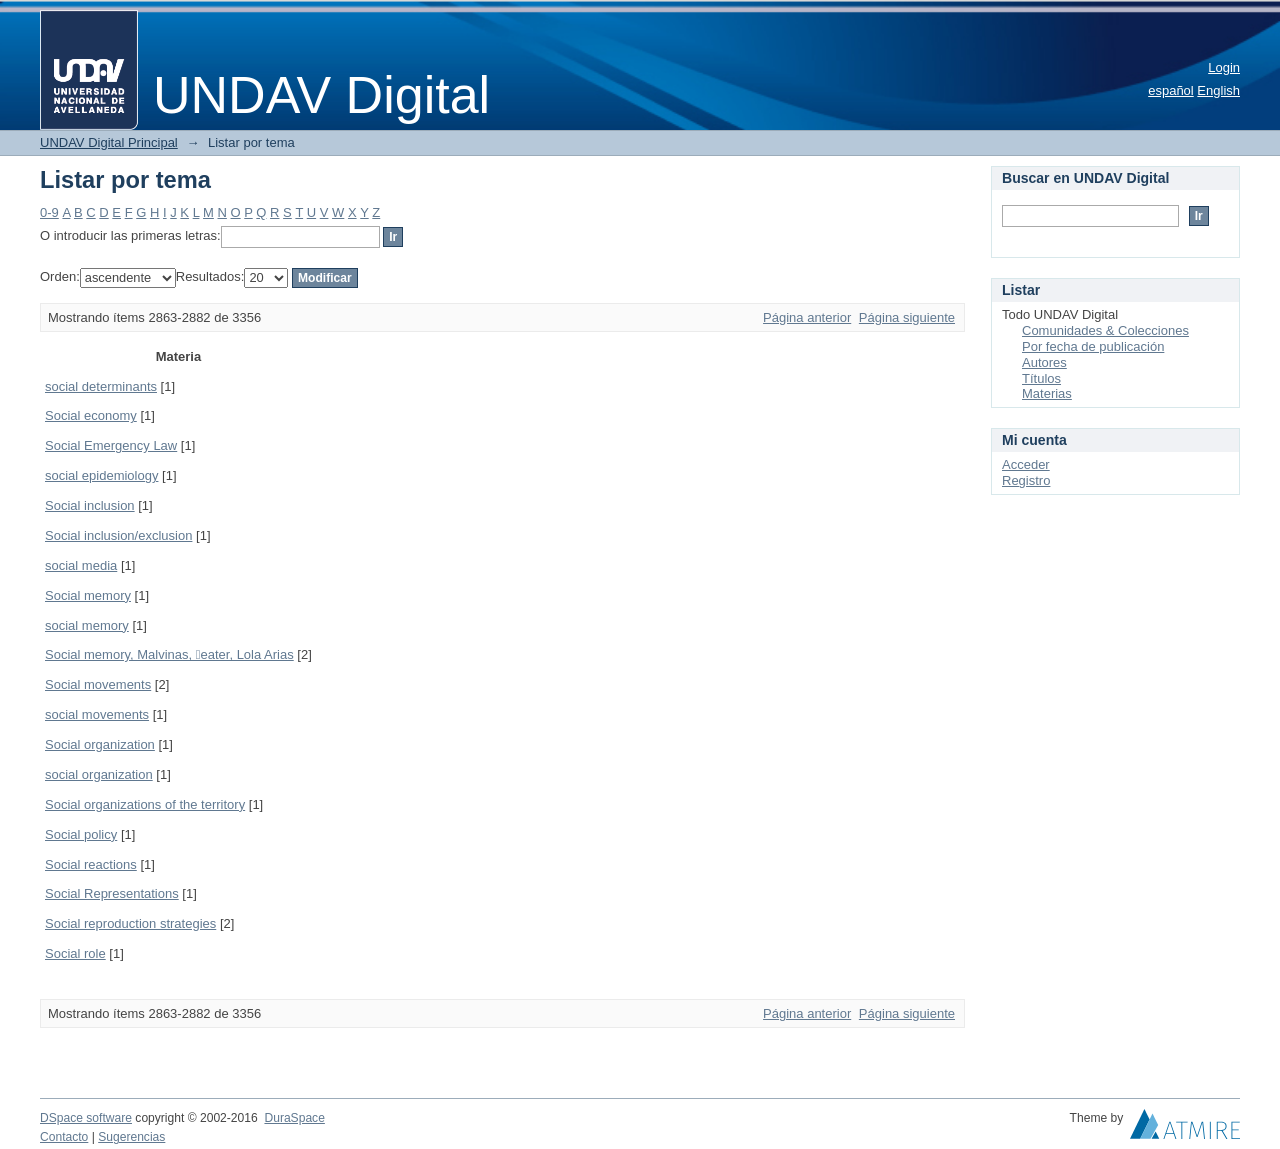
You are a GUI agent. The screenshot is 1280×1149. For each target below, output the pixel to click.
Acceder (1026, 464)
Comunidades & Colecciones (1105, 330)
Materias (1047, 393)
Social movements (98, 684)
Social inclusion (90, 505)
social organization (99, 774)
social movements (97, 714)
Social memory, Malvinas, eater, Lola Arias (169, 654)
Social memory (88, 595)
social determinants (101, 386)
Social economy (91, 415)
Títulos (1041, 378)
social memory (87, 625)
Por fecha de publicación (1093, 346)
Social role (75, 953)
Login (1224, 67)
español (1171, 90)
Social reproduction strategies (130, 923)
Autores (1044, 362)
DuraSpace (294, 1118)
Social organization (100, 744)
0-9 (49, 212)
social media (81, 565)
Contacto (64, 1137)
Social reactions (91, 864)
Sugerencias (131, 1137)
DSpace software (86, 1118)
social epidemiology (101, 475)
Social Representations (112, 893)
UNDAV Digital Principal (109, 142)
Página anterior (807, 317)
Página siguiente (907, 317)
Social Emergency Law (111, 445)
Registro (1026, 480)
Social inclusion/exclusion (118, 535)
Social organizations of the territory (145, 804)
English (1218, 90)
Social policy (81, 834)
